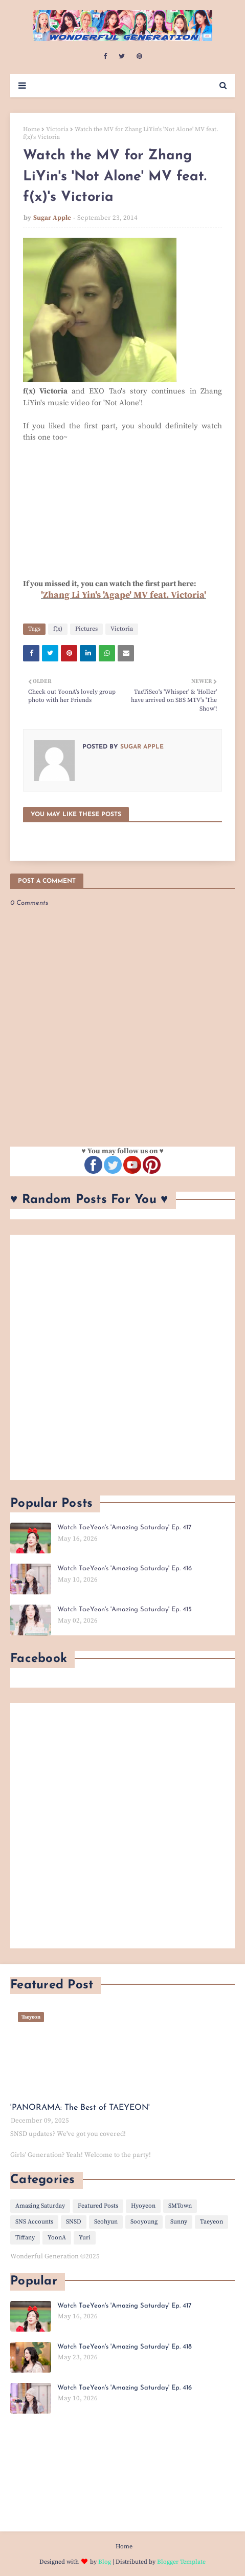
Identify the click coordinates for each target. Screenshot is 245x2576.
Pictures (86, 629)
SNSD (73, 2222)
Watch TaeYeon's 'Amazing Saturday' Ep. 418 (124, 2346)
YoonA (57, 2237)
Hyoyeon (143, 2206)
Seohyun (106, 2222)
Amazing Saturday (40, 2206)
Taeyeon (211, 2222)
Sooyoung (144, 2222)
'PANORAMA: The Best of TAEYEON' (80, 2108)
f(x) (57, 629)
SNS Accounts (34, 2222)
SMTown (180, 2206)
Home (31, 129)
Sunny (178, 2222)
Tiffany (25, 2237)
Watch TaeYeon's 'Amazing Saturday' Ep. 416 (124, 1568)
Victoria (57, 129)
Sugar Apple (52, 218)
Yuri (85, 2237)
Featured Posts (98, 2206)
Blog (104, 2562)
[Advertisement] (122, 1357)
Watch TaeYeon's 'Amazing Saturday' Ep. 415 (124, 1609)
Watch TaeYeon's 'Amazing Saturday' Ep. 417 (124, 1527)
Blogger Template (181, 2562)
